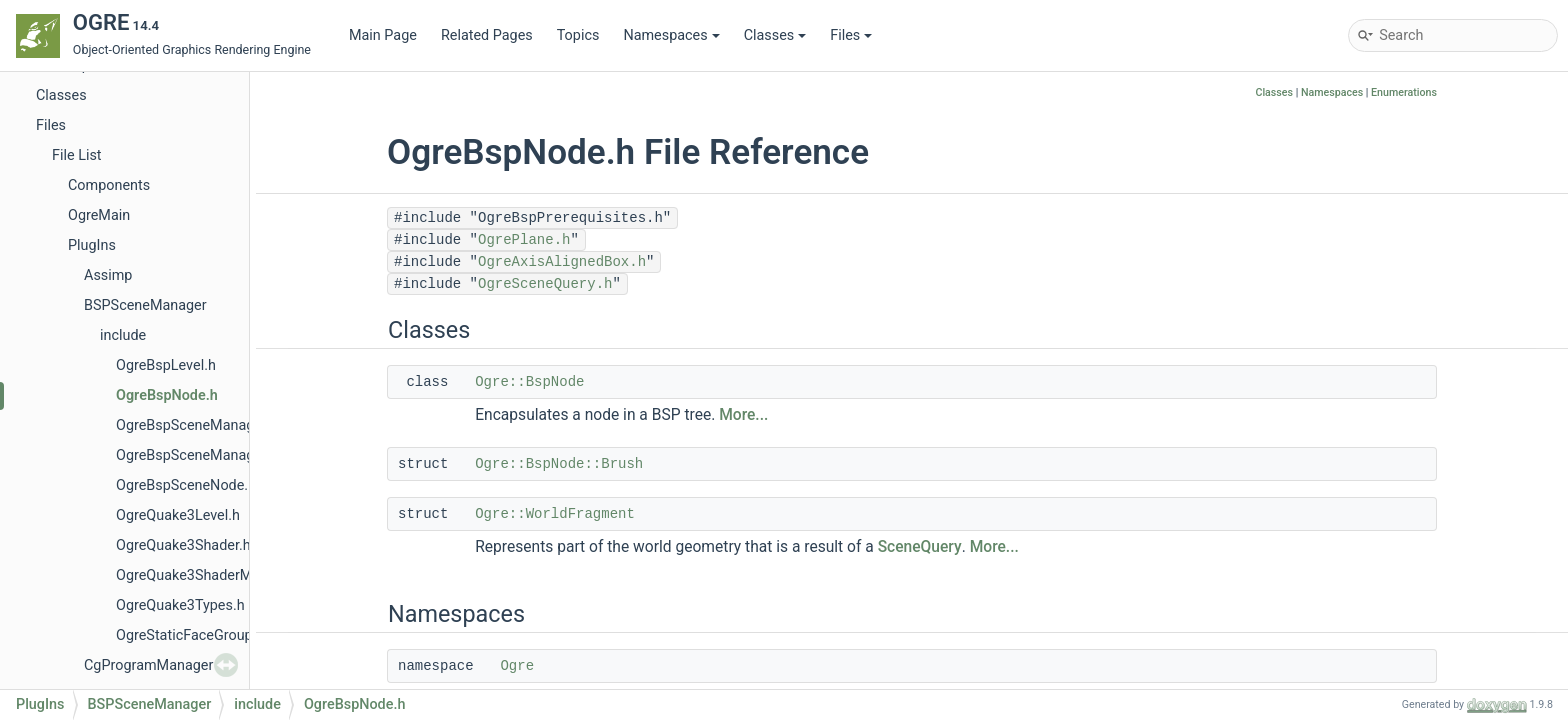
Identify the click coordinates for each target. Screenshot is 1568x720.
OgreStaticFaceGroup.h (190, 635)
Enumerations (1404, 92)
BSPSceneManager (145, 305)
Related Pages (487, 35)
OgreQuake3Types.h (180, 605)
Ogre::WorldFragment (555, 514)
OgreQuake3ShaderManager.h (211, 575)
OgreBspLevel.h (166, 365)
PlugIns (92, 245)
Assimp (108, 275)
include (123, 335)
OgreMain (99, 215)
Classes (775, 35)
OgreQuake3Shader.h (183, 545)
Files (851, 35)
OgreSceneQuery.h (545, 284)
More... (743, 415)
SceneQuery (920, 547)
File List (77, 155)
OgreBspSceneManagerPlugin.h (217, 455)
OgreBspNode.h (167, 395)
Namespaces (671, 35)
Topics (578, 35)
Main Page (383, 35)
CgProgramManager (148, 665)
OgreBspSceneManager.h (197, 425)
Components (109, 185)
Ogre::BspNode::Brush (559, 464)
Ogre (517, 666)
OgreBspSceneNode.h (186, 485)
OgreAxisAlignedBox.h (562, 262)
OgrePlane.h (524, 240)
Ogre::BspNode (529, 382)
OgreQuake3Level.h (178, 515)
